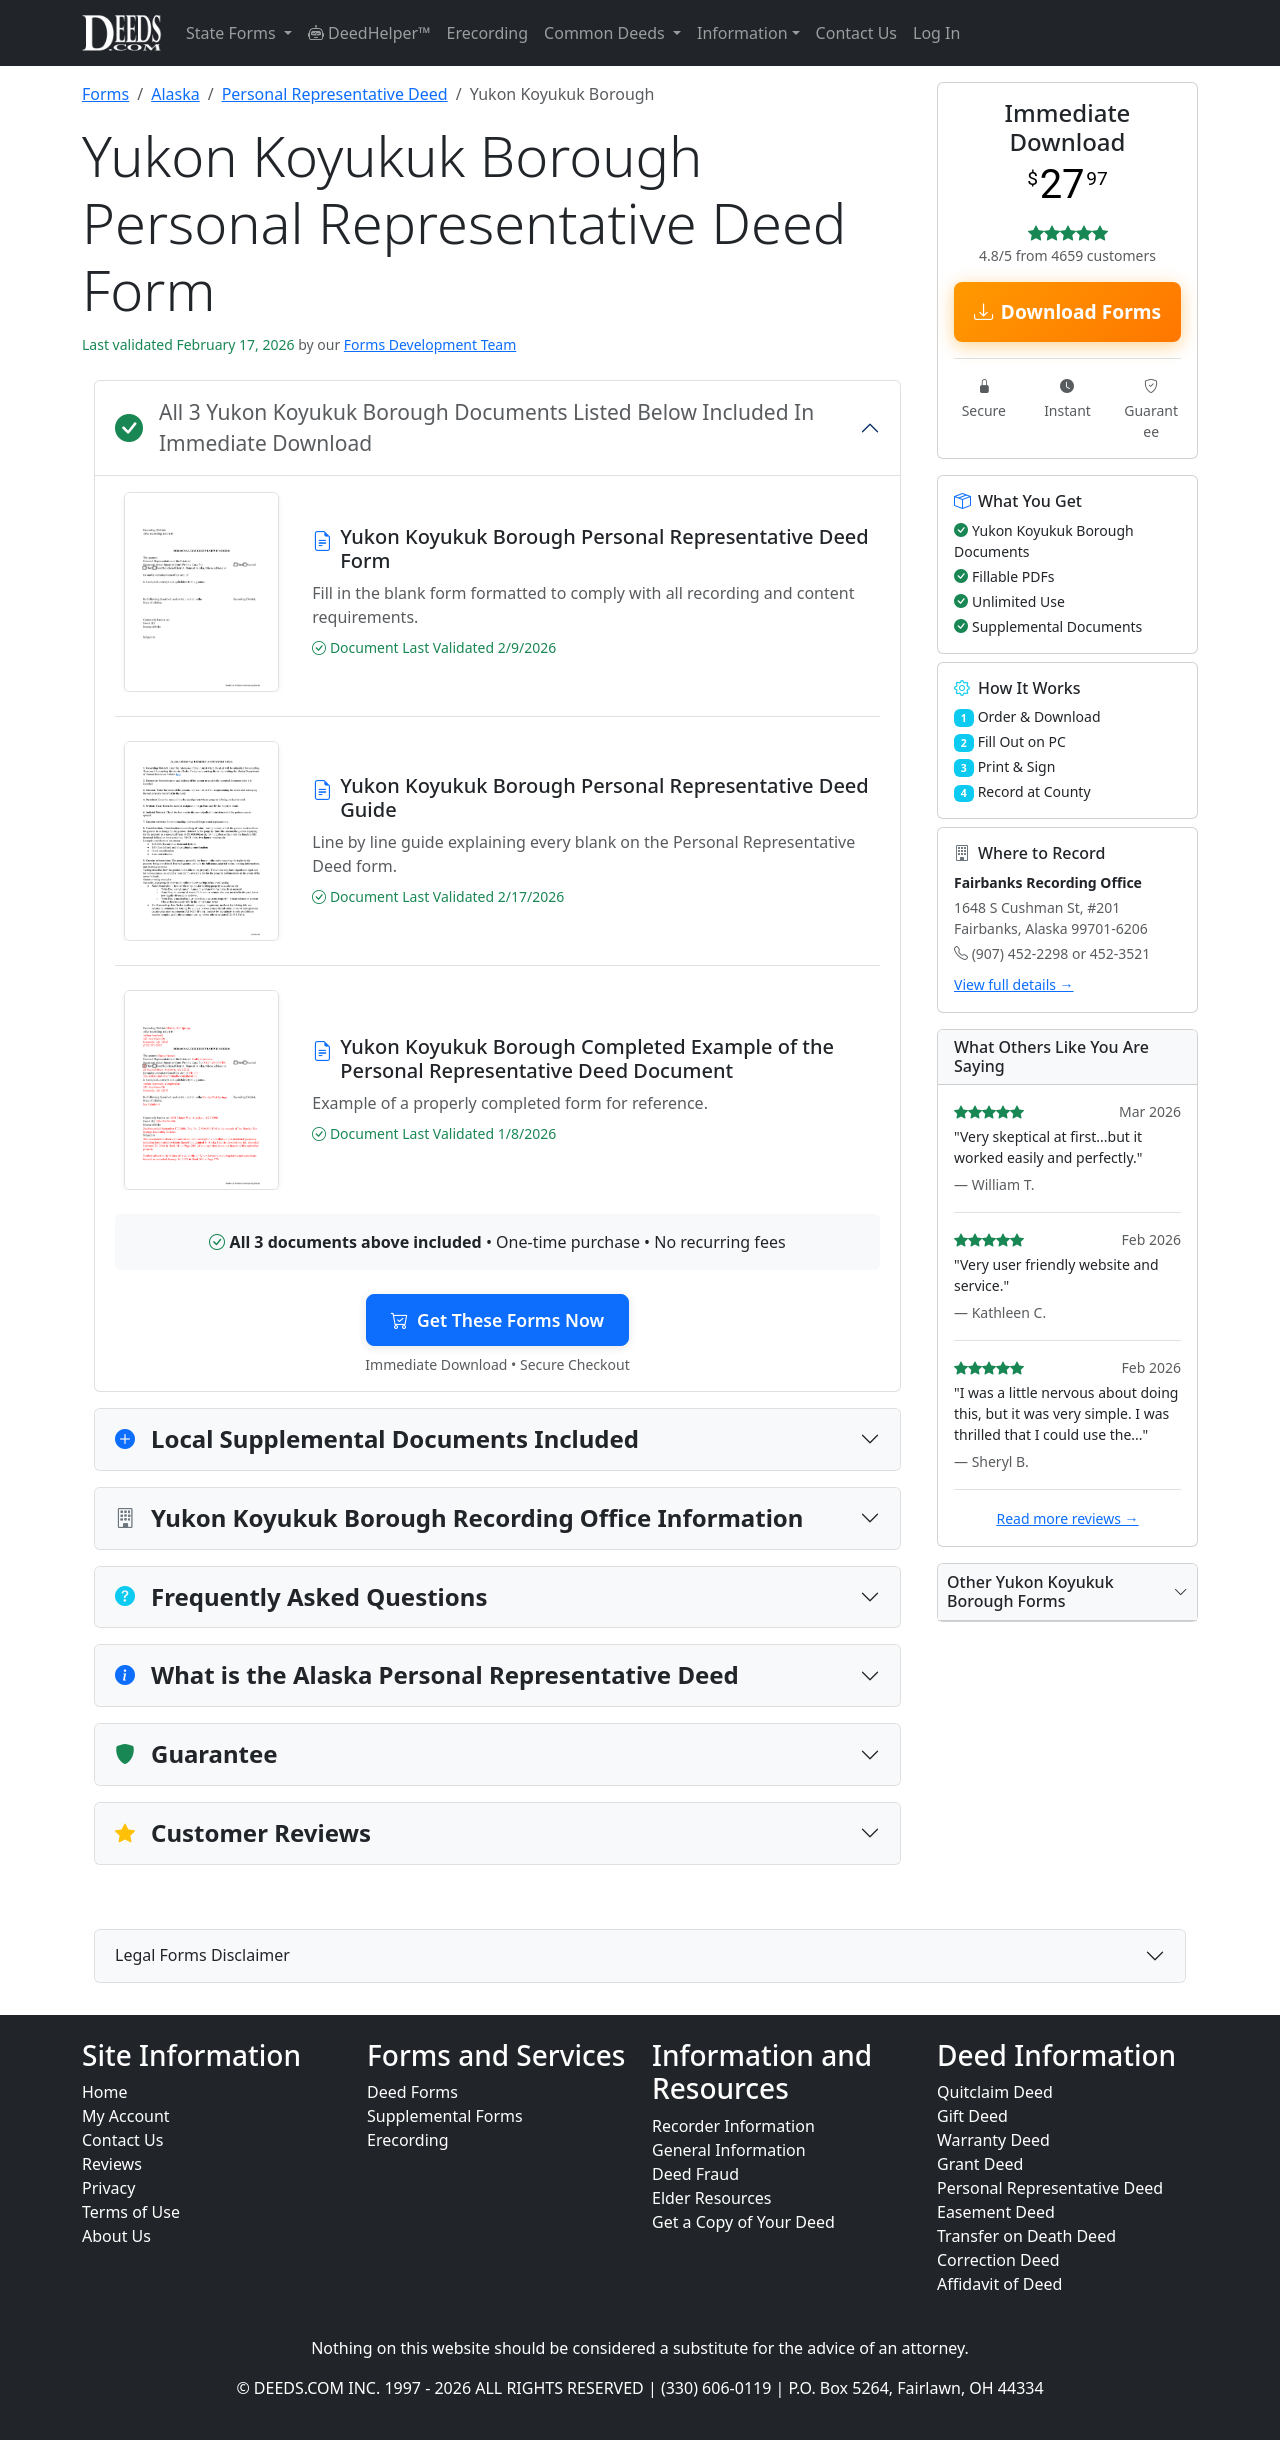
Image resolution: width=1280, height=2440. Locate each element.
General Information (729, 2150)
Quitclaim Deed (995, 2092)
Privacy (108, 2188)
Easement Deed (996, 2212)
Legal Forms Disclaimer (202, 1955)
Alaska (175, 94)
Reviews (112, 2164)
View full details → (1014, 984)
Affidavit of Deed (999, 2284)
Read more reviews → (1067, 1518)
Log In (936, 33)
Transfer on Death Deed (1026, 2236)
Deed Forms (412, 2092)
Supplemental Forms (445, 2116)
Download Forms (1067, 311)
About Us (116, 2236)
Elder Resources (712, 2198)
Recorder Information (733, 2126)
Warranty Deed (993, 2140)
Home (105, 2092)
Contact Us (856, 33)
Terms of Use (131, 2212)
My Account (126, 2116)
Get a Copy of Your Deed (743, 2222)
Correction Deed (998, 2260)
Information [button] (742, 33)
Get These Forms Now (497, 1320)
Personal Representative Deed (335, 94)
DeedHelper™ (369, 33)
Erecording (488, 33)
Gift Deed (972, 2116)
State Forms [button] (233, 33)
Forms (105, 94)
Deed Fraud (695, 2174)
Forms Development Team (430, 344)
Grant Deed (980, 2164)
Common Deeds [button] (606, 33)
